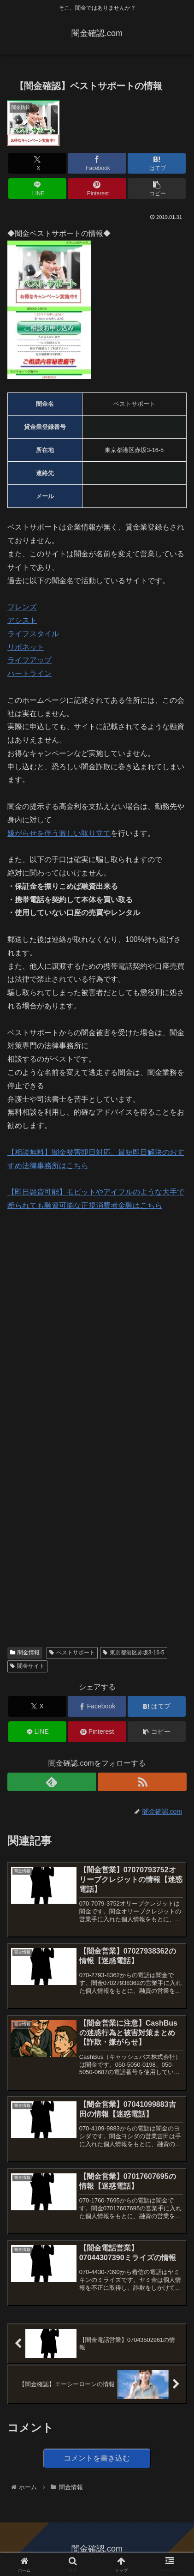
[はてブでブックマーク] (157, 163)
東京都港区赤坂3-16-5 (133, 1652)
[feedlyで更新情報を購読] (51, 1782)
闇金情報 (25, 1652)
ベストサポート (72, 1652)
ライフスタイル (33, 634)
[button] (157, 188)
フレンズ (22, 607)
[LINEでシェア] (37, 188)
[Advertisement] (97, 1323)
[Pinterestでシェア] (97, 188)
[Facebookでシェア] (97, 163)
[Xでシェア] (37, 163)
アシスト (22, 620)
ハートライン (29, 673)
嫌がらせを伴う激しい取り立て (59, 833)
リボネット (25, 647)
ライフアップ (29, 660)
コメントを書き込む (97, 2458)
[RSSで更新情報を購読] (142, 1782)
